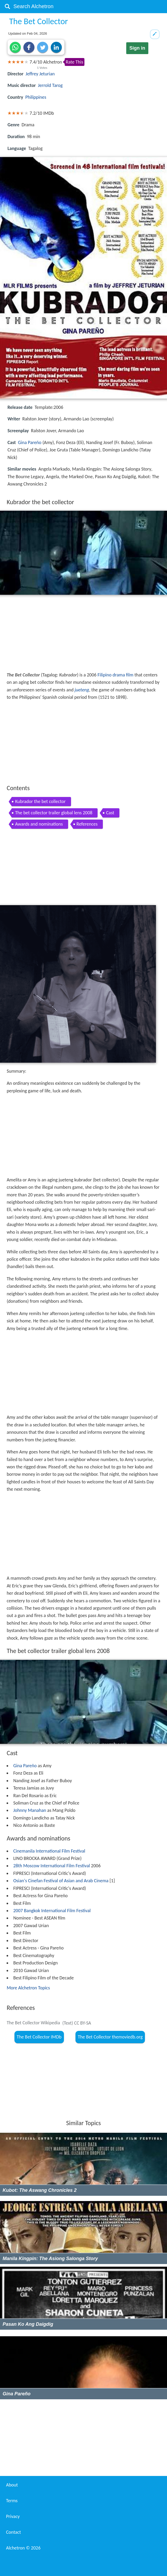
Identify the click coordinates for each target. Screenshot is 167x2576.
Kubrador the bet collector (40, 801)
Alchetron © (23, 2548)
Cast (110, 813)
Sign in (137, 48)
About (12, 2485)
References (87, 824)
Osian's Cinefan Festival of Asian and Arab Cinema (60, 1881)
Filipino (105, 675)
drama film (123, 675)
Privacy (13, 2516)
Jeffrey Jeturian (40, 74)
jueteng (82, 690)
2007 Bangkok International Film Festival (51, 1910)
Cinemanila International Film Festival (49, 1851)
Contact (13, 2532)
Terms (12, 2501)
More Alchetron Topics (28, 1988)
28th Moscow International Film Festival (51, 1866)
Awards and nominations (39, 824)
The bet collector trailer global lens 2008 (53, 813)
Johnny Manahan (29, 1810)
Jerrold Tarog (50, 85)
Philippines (35, 97)
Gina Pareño (29, 442)
